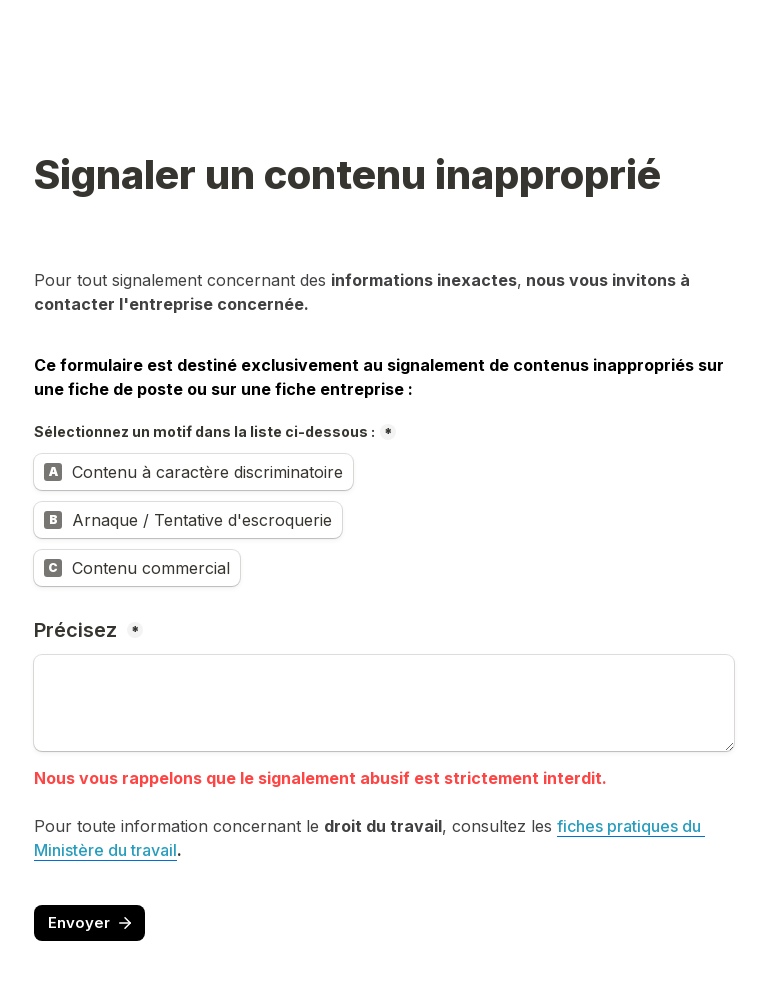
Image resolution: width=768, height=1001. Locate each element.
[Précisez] (384, 703)
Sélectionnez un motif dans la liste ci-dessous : (204, 431)
